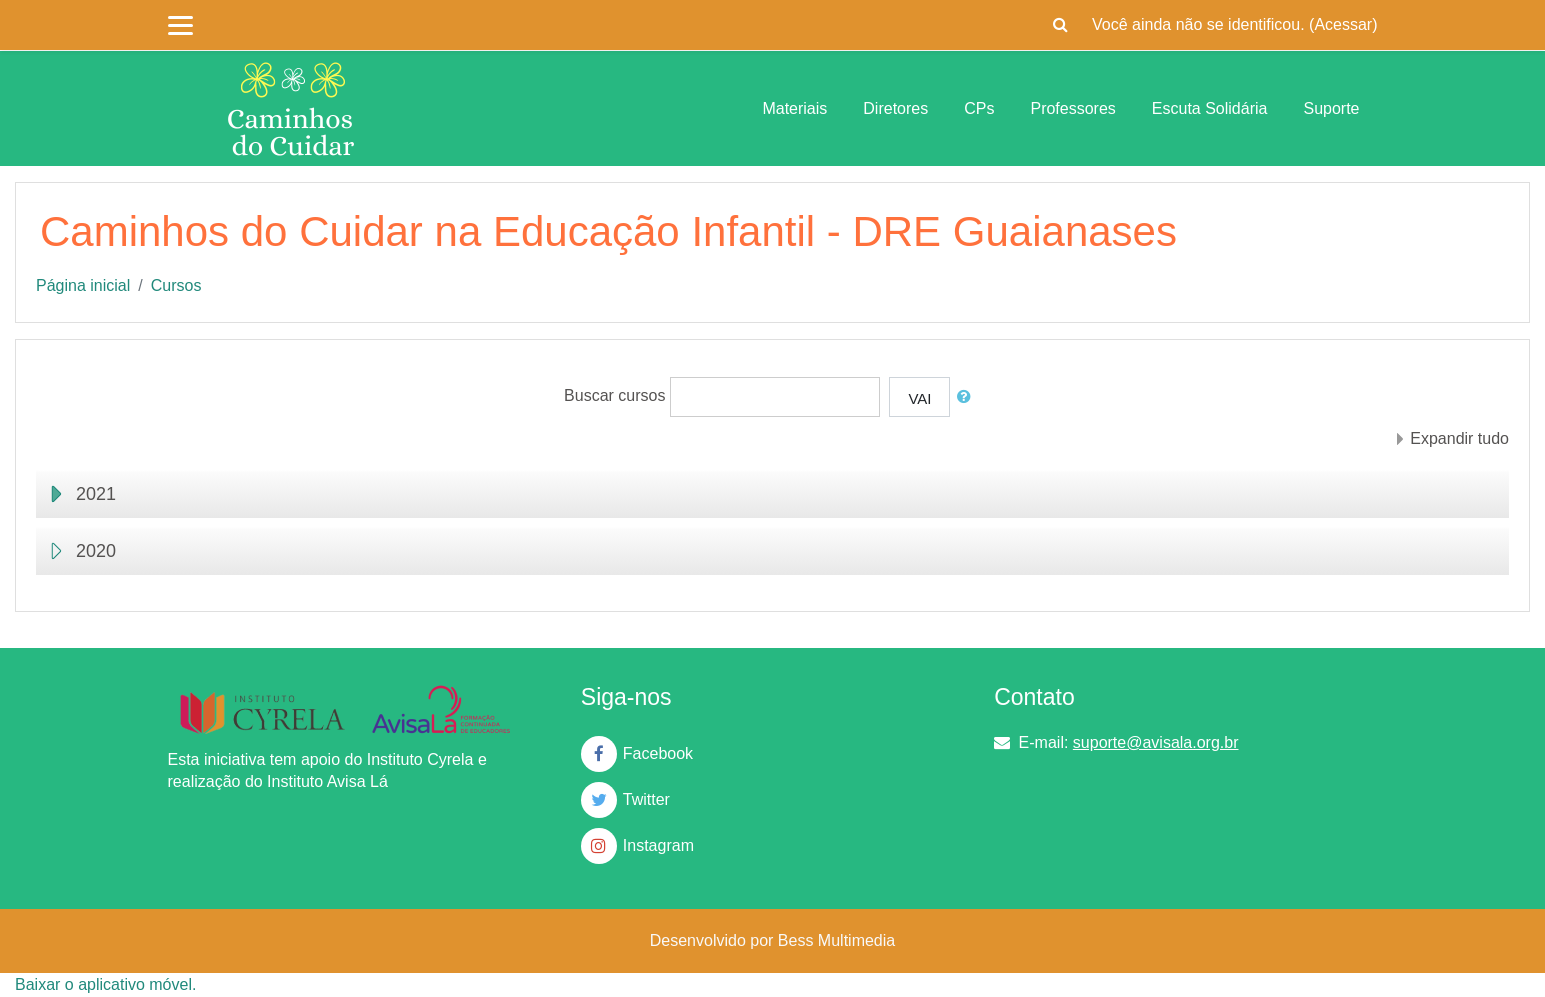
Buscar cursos (614, 396)
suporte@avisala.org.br (1156, 742)
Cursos (176, 285)
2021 (96, 494)
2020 (96, 551)
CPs (979, 108)
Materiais (794, 108)
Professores (1072, 108)
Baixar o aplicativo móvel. (105, 984)
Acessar (1343, 24)
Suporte (1331, 108)
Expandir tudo (1459, 438)
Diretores (895, 108)
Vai (919, 398)
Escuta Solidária (1210, 108)
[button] (1060, 25)
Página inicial (83, 285)
